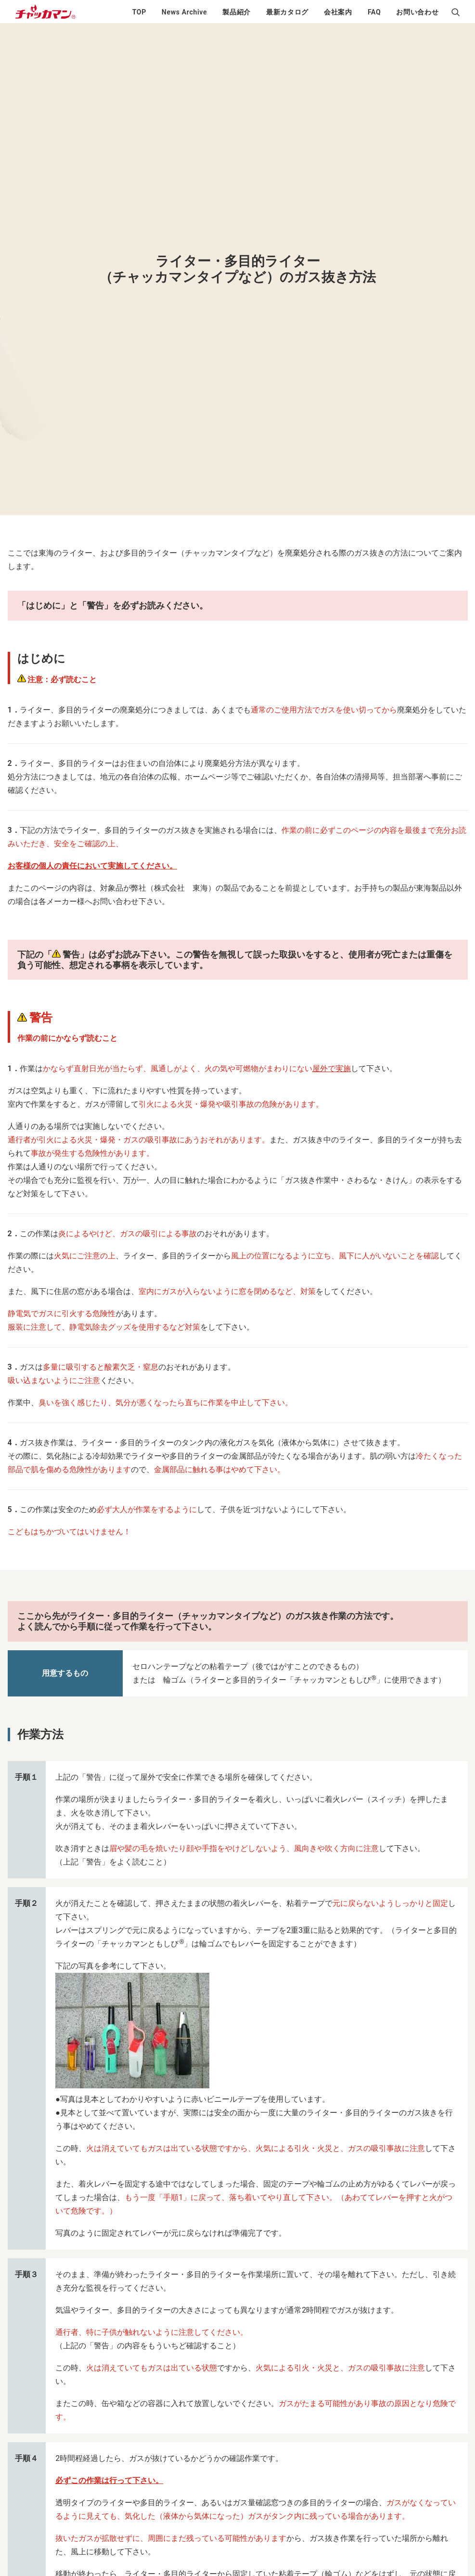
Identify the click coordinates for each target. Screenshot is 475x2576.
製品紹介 (236, 12)
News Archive (184, 12)
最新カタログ (287, 12)
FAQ (374, 12)
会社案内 (338, 12)
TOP (139, 12)
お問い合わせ (417, 12)
